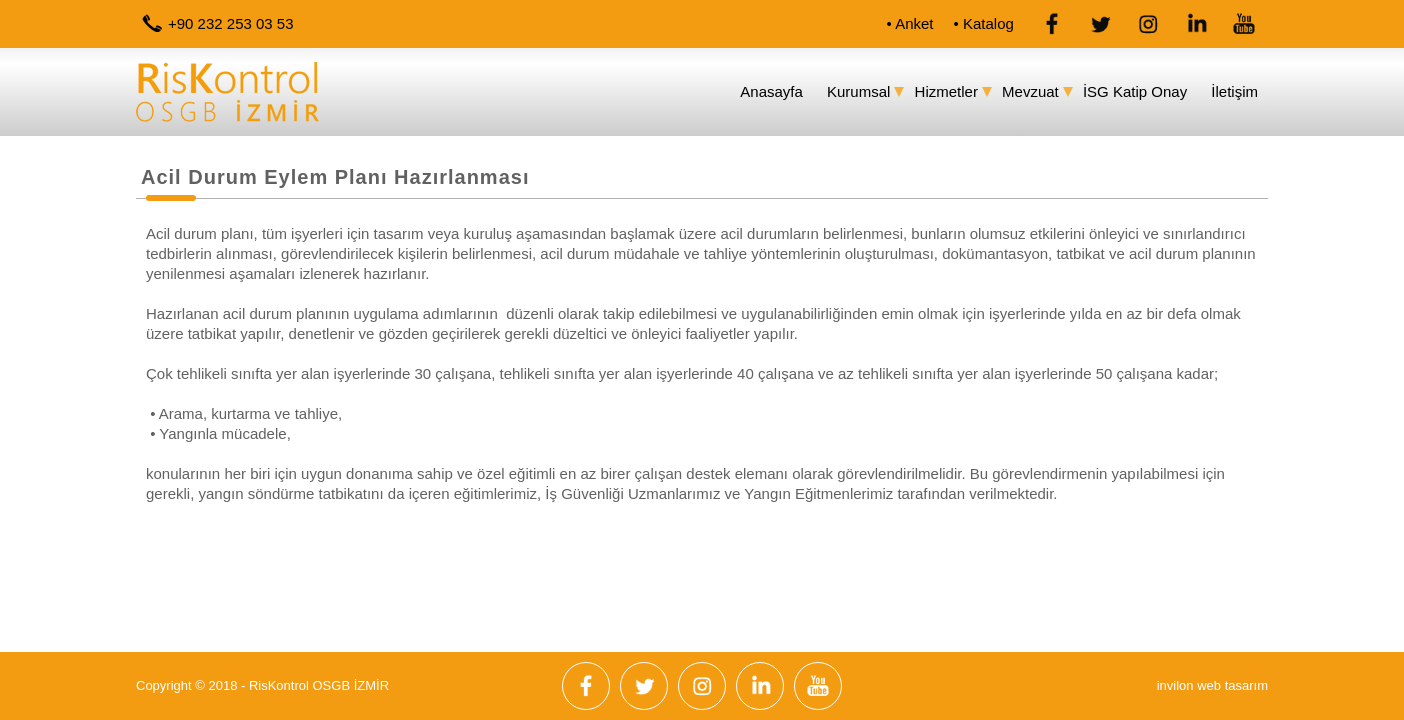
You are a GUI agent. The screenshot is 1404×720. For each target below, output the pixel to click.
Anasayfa (771, 91)
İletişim (1234, 91)
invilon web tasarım (1212, 685)
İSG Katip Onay (1135, 91)
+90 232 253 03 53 (231, 23)
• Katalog (984, 23)
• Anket (910, 23)
